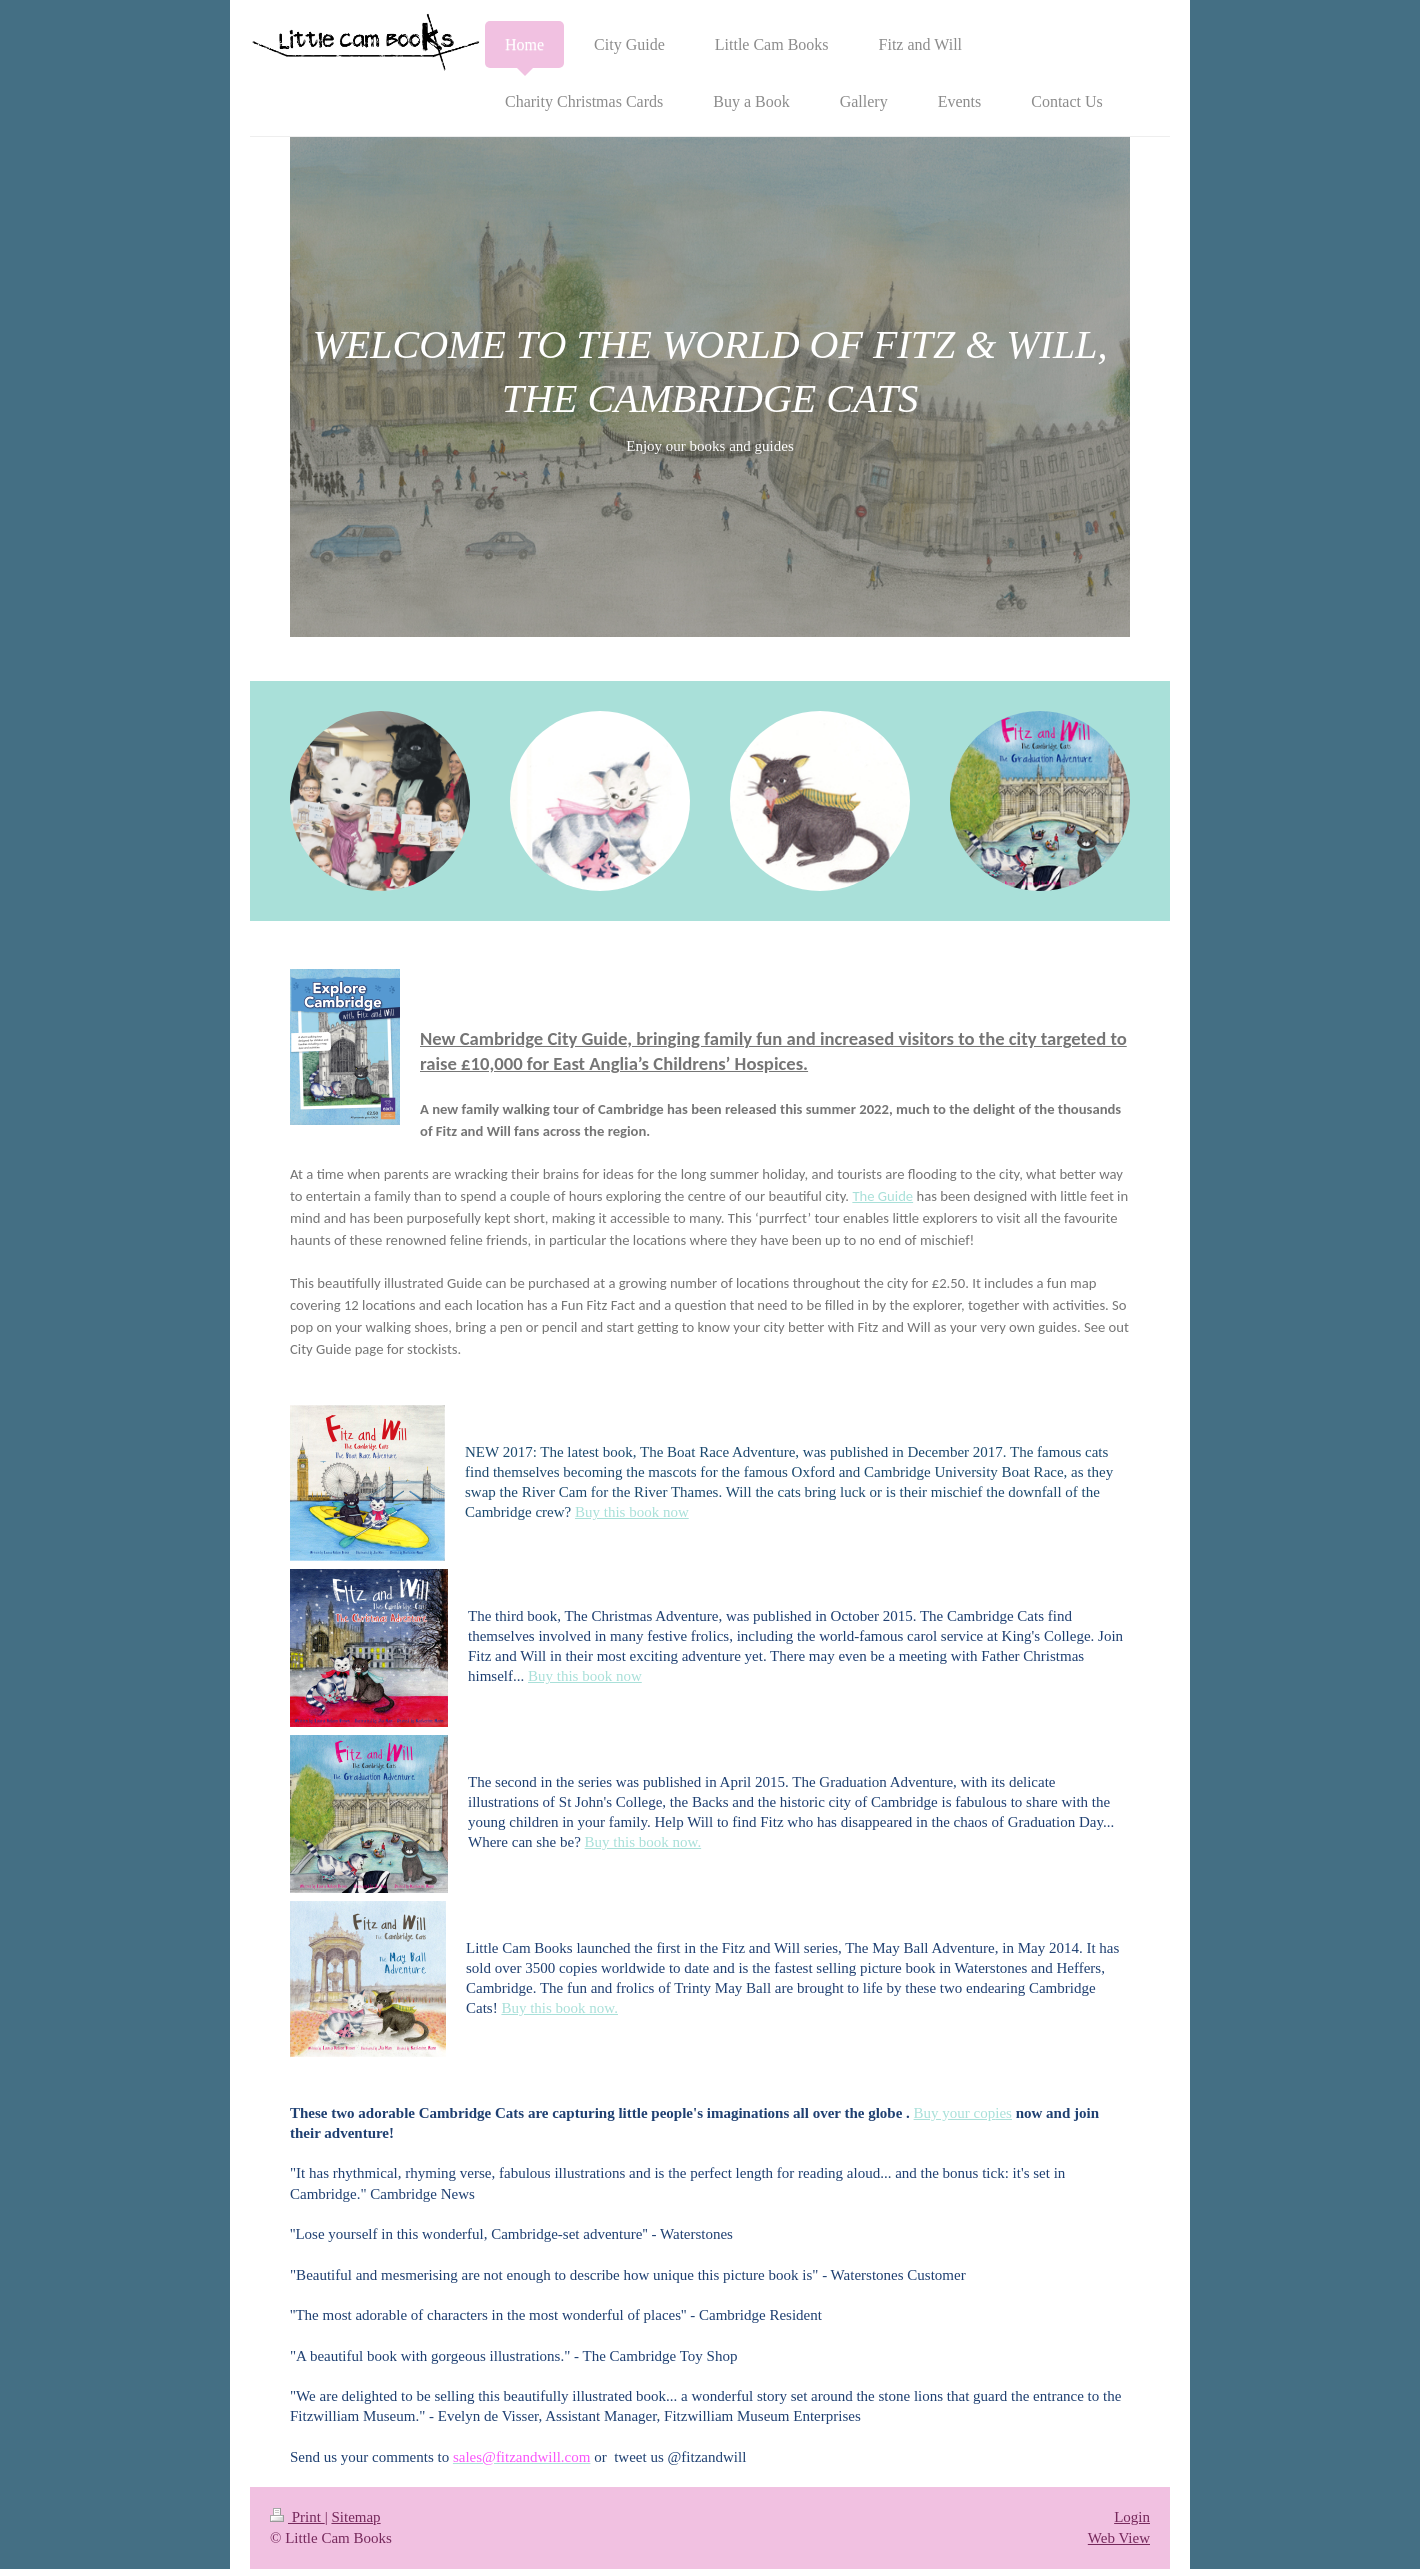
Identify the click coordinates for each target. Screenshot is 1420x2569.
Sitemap (355, 2517)
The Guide (882, 1196)
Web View (1119, 2538)
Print (297, 2517)
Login (1132, 2517)
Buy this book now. (643, 1842)
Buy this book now (632, 1512)
